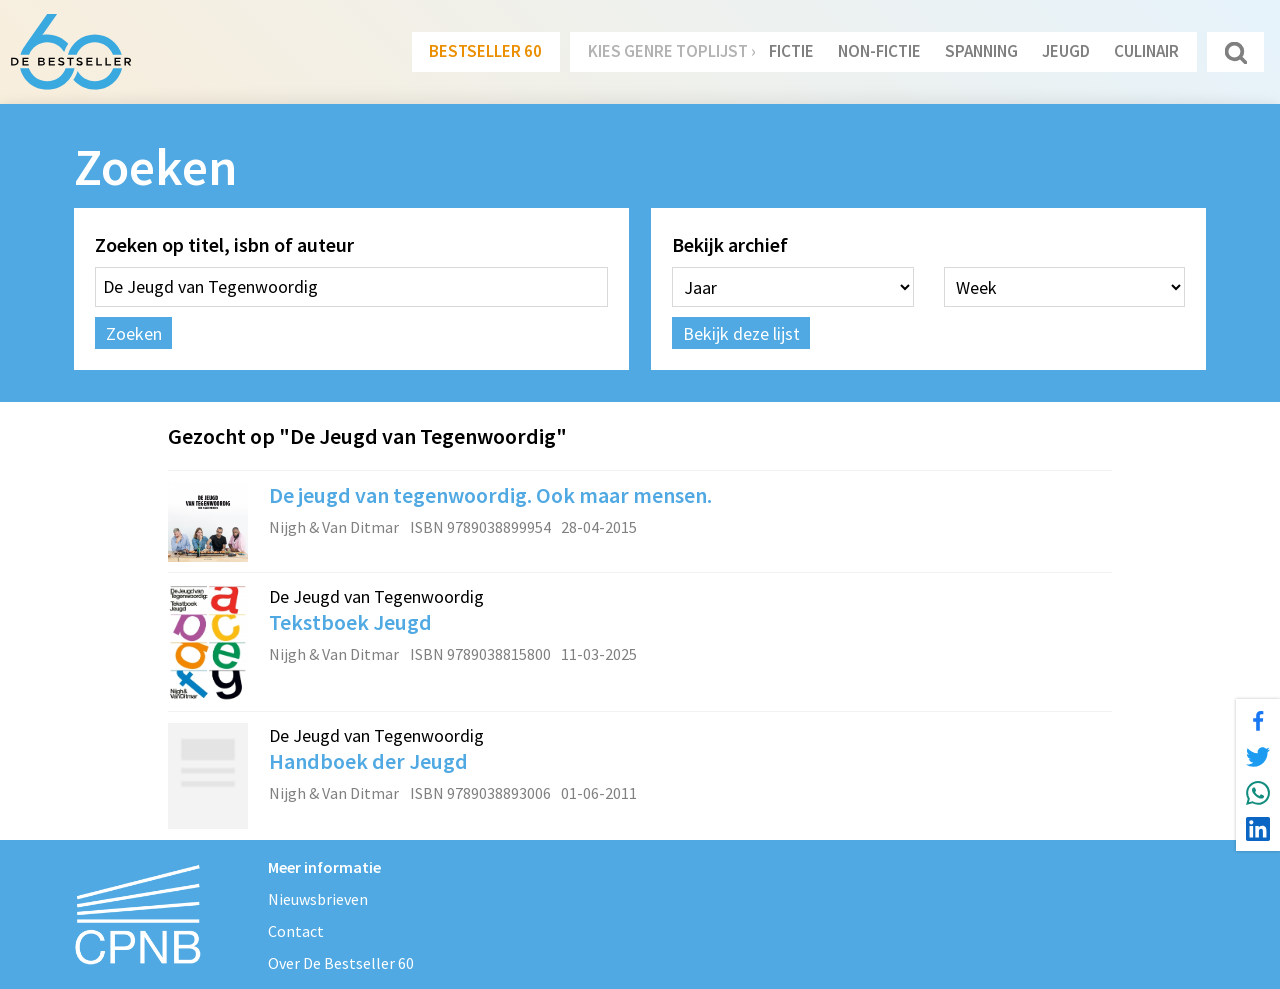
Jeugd (1066, 51)
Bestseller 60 (485, 51)
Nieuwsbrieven (318, 899)
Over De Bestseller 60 (341, 963)
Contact (296, 931)
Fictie (791, 51)
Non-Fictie (879, 51)
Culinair (1146, 51)
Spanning (981, 51)
